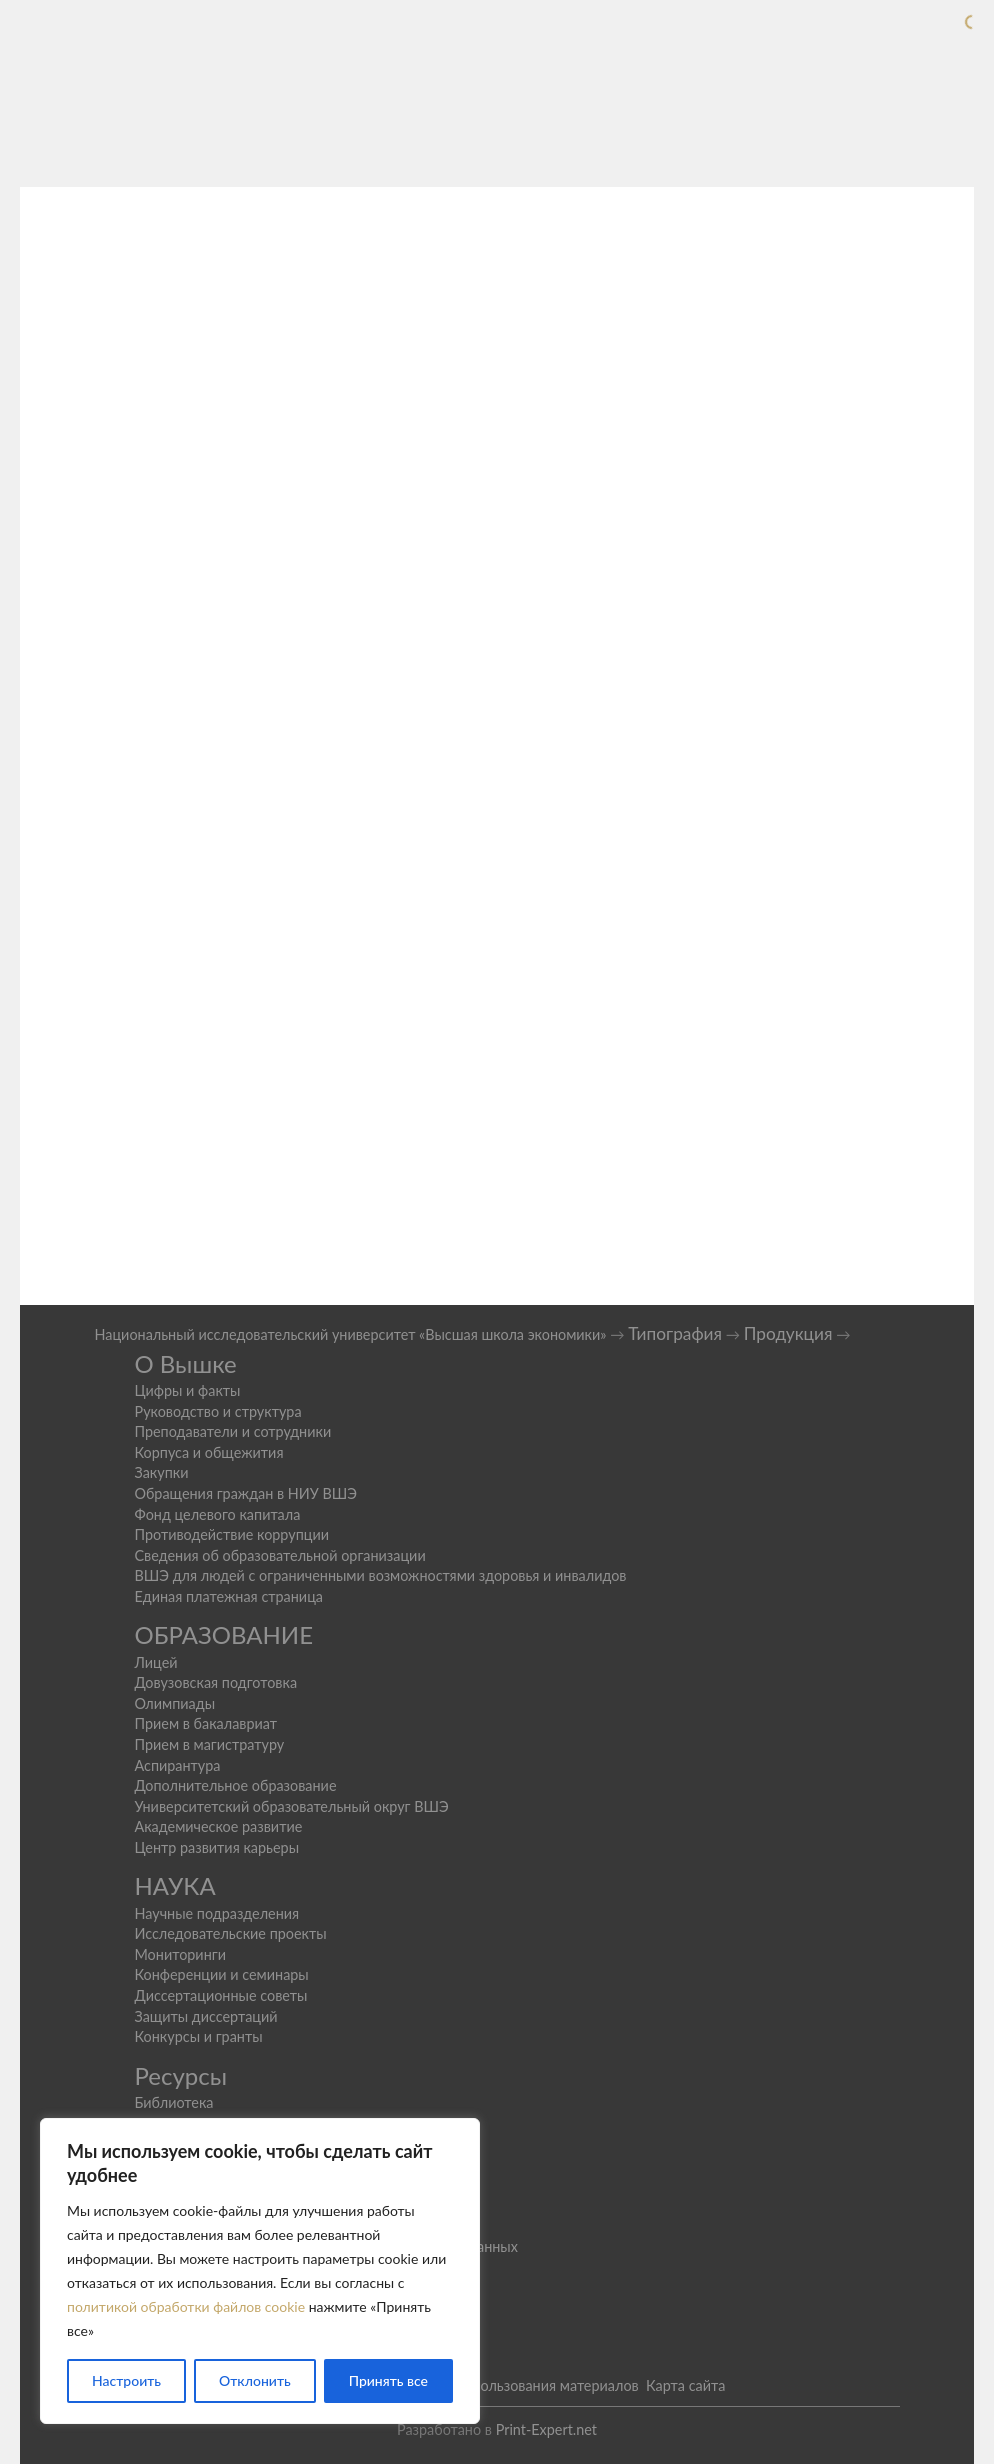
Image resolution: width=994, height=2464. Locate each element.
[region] (260, 2271)
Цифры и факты (187, 1390)
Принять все (388, 2380)
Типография (675, 1333)
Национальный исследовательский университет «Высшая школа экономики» (350, 1334)
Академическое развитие (218, 1826)
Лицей (155, 1662)
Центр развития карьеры (216, 1847)
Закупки (161, 1472)
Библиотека (173, 2102)
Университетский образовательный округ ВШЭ (291, 1806)
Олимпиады (174, 1703)
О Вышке (185, 1363)
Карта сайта (685, 2385)
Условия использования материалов (519, 2385)
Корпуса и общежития (208, 1452)
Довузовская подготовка (215, 1682)
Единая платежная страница (228, 1596)
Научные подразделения (216, 1913)
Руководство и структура (217, 1411)
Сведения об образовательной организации (279, 1555)
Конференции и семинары (221, 1974)
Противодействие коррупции (231, 1534)
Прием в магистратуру (209, 1744)
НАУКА (174, 1885)
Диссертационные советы (220, 1995)
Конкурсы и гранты (198, 2036)
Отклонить (255, 2380)
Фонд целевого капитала (217, 1514)
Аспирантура (177, 1765)
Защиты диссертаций (205, 2016)
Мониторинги (180, 1954)
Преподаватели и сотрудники (232, 1431)
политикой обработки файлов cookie (186, 2306)
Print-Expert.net (546, 2429)
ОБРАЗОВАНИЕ (223, 1634)
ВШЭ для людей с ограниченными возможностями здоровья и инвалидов (380, 1575)
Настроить (126, 2380)
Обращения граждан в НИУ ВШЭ (245, 1493)
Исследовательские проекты (230, 1933)
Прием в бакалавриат (205, 1723)
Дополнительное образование (235, 1785)
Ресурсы (180, 2075)
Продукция (788, 1333)
